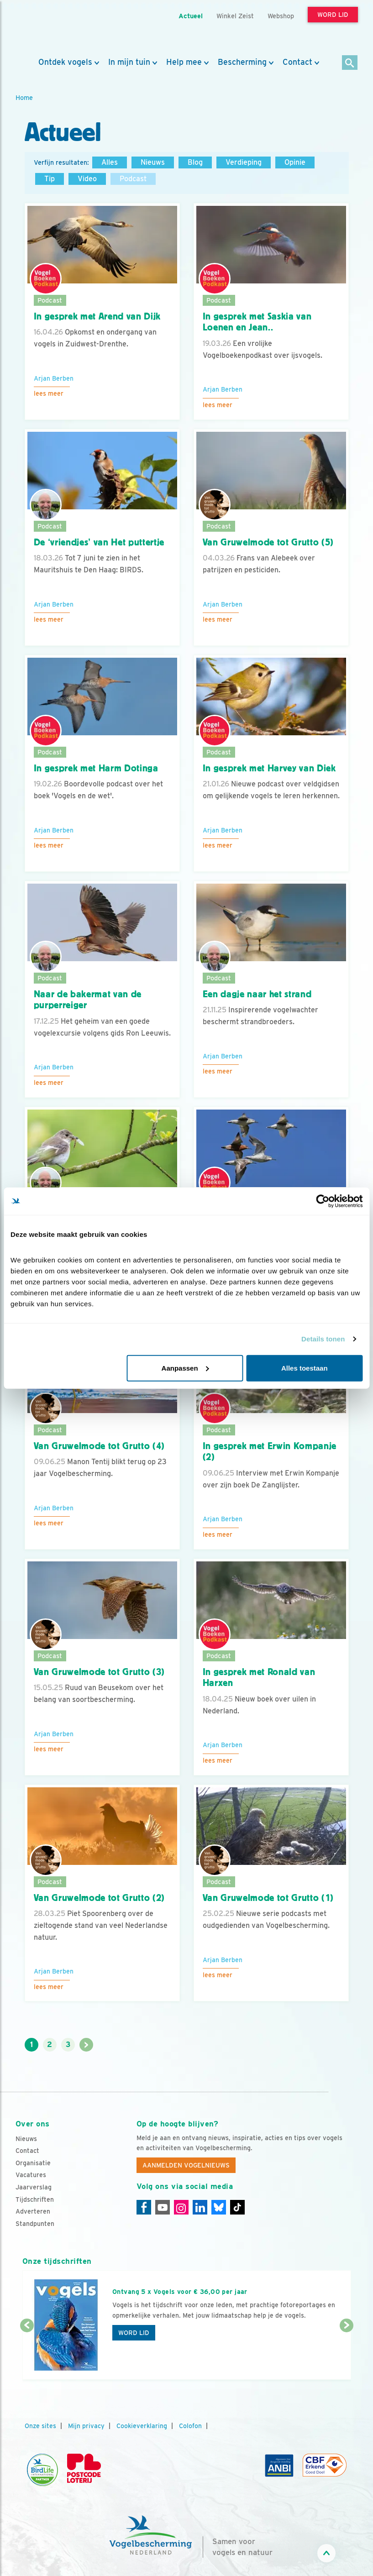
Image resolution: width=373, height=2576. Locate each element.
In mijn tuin (129, 62)
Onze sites (40, 2425)
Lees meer (48, 393)
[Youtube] (162, 2207)
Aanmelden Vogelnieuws (186, 2165)
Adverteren (33, 2211)
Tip (49, 178)
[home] (57, 28)
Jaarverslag (34, 2187)
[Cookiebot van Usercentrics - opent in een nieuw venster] (322, 1201)
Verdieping (244, 162)
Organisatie (33, 2163)
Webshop (281, 16)
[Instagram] (181, 2207)
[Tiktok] (237, 2207)
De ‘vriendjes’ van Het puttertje (99, 542)
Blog (195, 162)
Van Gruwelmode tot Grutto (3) (99, 1671)
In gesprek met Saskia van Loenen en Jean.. (257, 322)
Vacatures (31, 2174)
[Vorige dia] (27, 2353)
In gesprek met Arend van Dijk (97, 316)
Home (24, 97)
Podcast (133, 178)
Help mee (184, 62)
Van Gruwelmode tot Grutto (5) (268, 542)
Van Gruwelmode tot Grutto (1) (268, 1897)
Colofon (190, 2425)
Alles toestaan (304, 1368)
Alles (109, 162)
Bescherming (242, 62)
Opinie (294, 162)
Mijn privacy (86, 2425)
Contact (297, 62)
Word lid (133, 2332)
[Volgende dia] (346, 2353)
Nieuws (153, 162)
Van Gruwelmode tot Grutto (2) (99, 1897)
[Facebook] (144, 2207)
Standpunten (35, 2223)
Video (87, 178)
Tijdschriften (35, 2199)
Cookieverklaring (141, 2425)
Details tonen (323, 1339)
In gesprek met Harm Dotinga (96, 768)
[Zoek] (350, 63)
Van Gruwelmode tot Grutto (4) (99, 1445)
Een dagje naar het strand (257, 994)
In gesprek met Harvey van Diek (269, 768)
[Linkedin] (200, 2207)
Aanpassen (185, 1368)
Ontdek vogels (65, 62)
